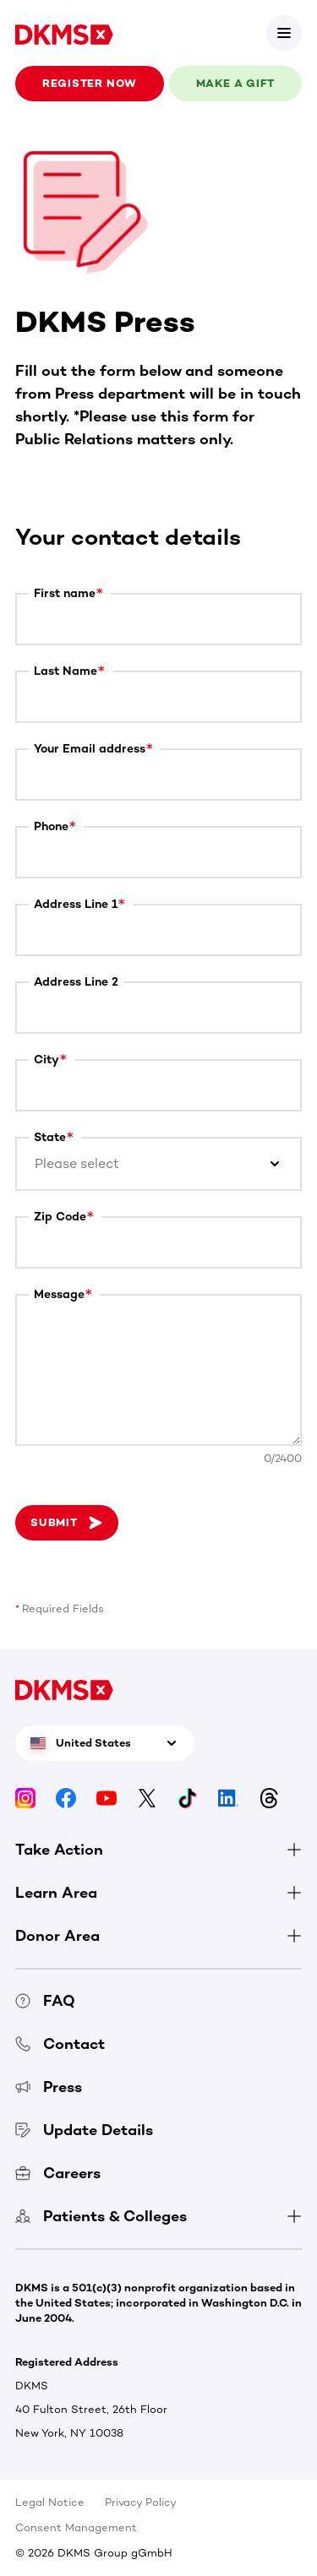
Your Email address (89, 749)
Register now (89, 83)
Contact (60, 2044)
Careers (58, 2173)
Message (59, 1294)
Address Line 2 (76, 982)
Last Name (65, 671)
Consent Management (76, 2527)
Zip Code (60, 1216)
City (46, 1059)
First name (65, 593)
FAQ (45, 2001)
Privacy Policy (141, 2502)
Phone (51, 826)
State (50, 1137)
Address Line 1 (76, 904)
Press (48, 2087)
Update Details (84, 2130)
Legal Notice (50, 2502)
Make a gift (236, 83)
